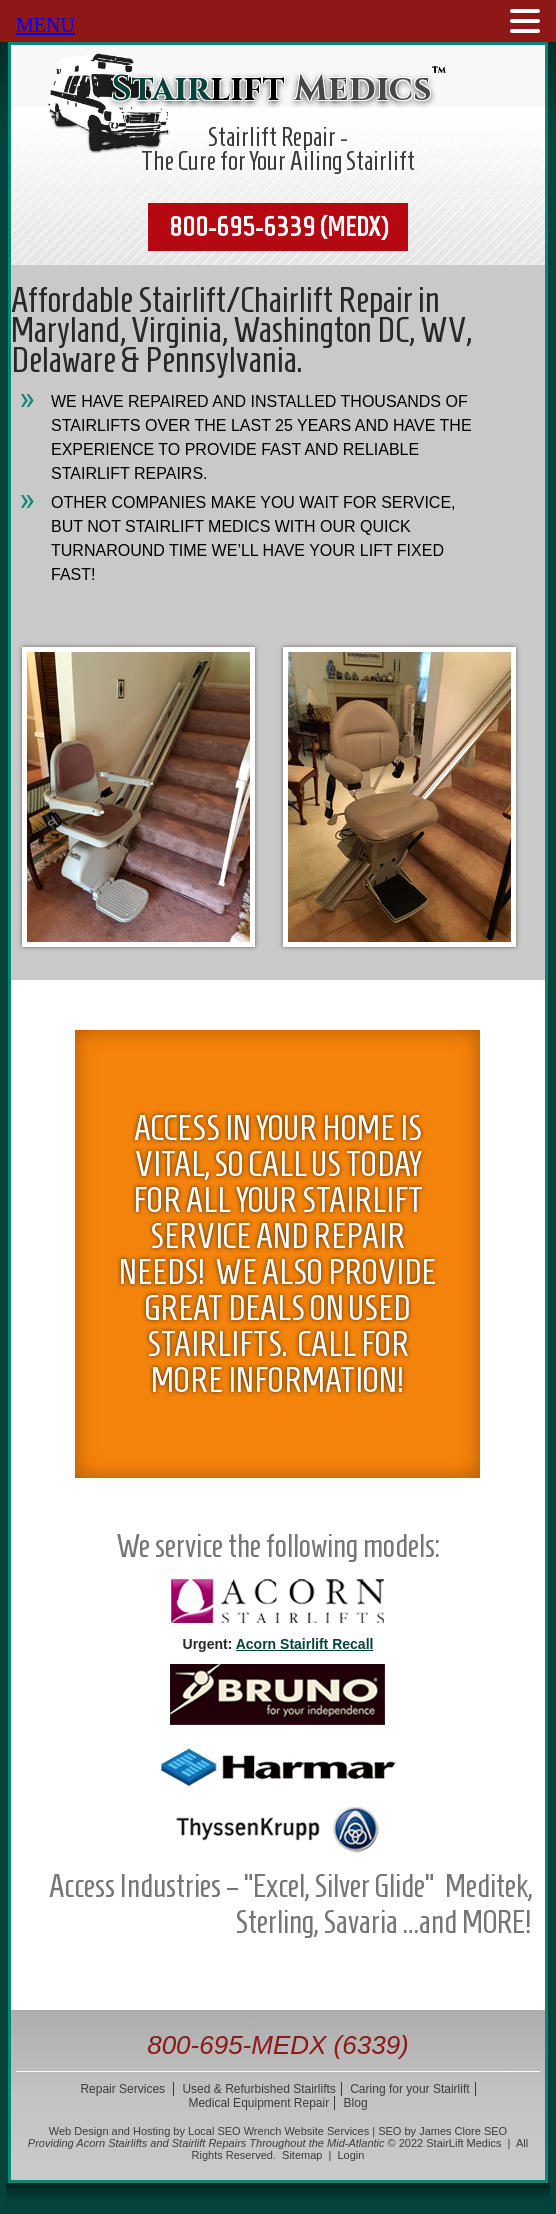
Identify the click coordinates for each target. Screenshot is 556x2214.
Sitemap (302, 2155)
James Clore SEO (463, 2131)
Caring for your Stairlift (409, 2089)
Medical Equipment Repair (258, 2103)
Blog (356, 2103)
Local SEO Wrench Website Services (278, 2131)
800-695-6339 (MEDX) (278, 227)
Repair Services (122, 2089)
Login (351, 2155)
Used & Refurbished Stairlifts (258, 2089)
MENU (45, 25)
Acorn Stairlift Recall (305, 1644)
